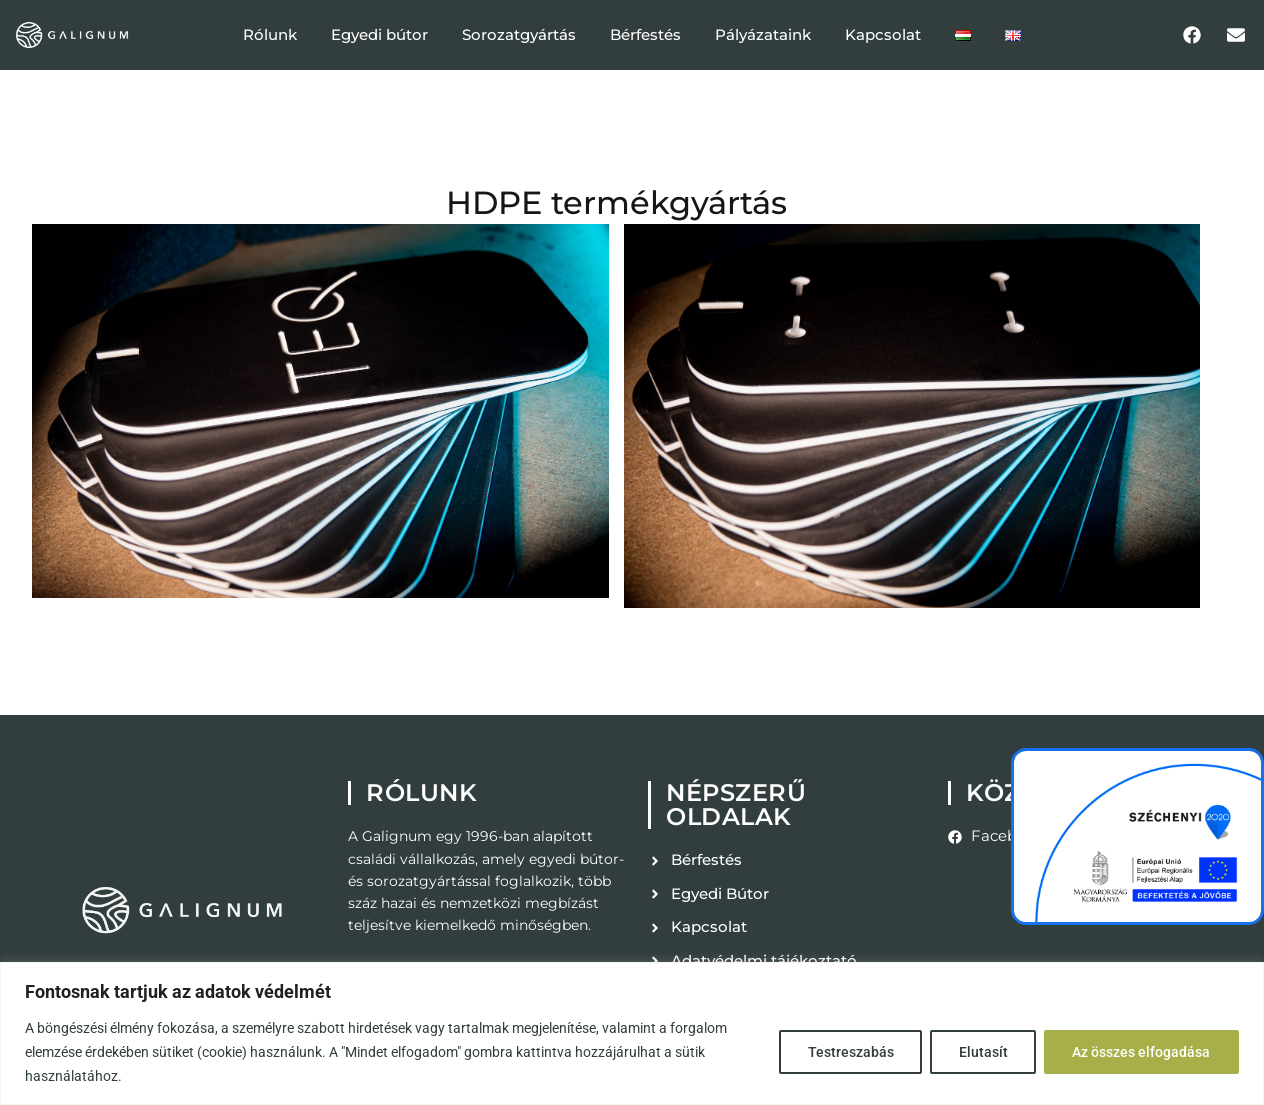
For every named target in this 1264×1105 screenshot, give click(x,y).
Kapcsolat (883, 34)
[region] (632, 1033)
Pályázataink (763, 34)
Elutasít (981, 1052)
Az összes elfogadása (1141, 1052)
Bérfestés (645, 34)
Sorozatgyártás (519, 34)
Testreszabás (848, 1052)
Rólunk (270, 34)
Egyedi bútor (379, 34)
